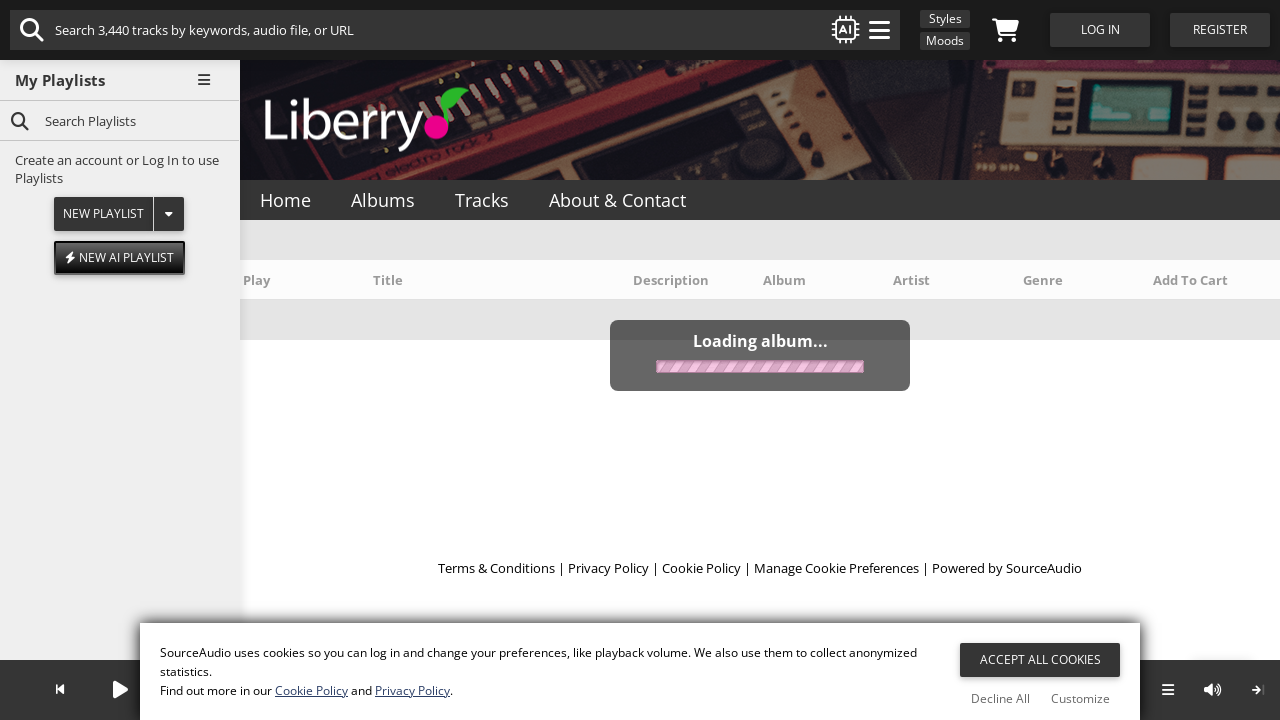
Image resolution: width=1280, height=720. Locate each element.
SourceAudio (1044, 568)
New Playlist (103, 213)
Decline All (1000, 698)
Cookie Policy (701, 568)
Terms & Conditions (496, 568)
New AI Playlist (119, 257)
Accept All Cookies (1040, 659)
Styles (945, 18)
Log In (160, 160)
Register (1220, 29)
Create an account (69, 160)
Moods (945, 40)
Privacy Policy (608, 568)
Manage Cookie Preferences (836, 568)
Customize (1080, 698)
